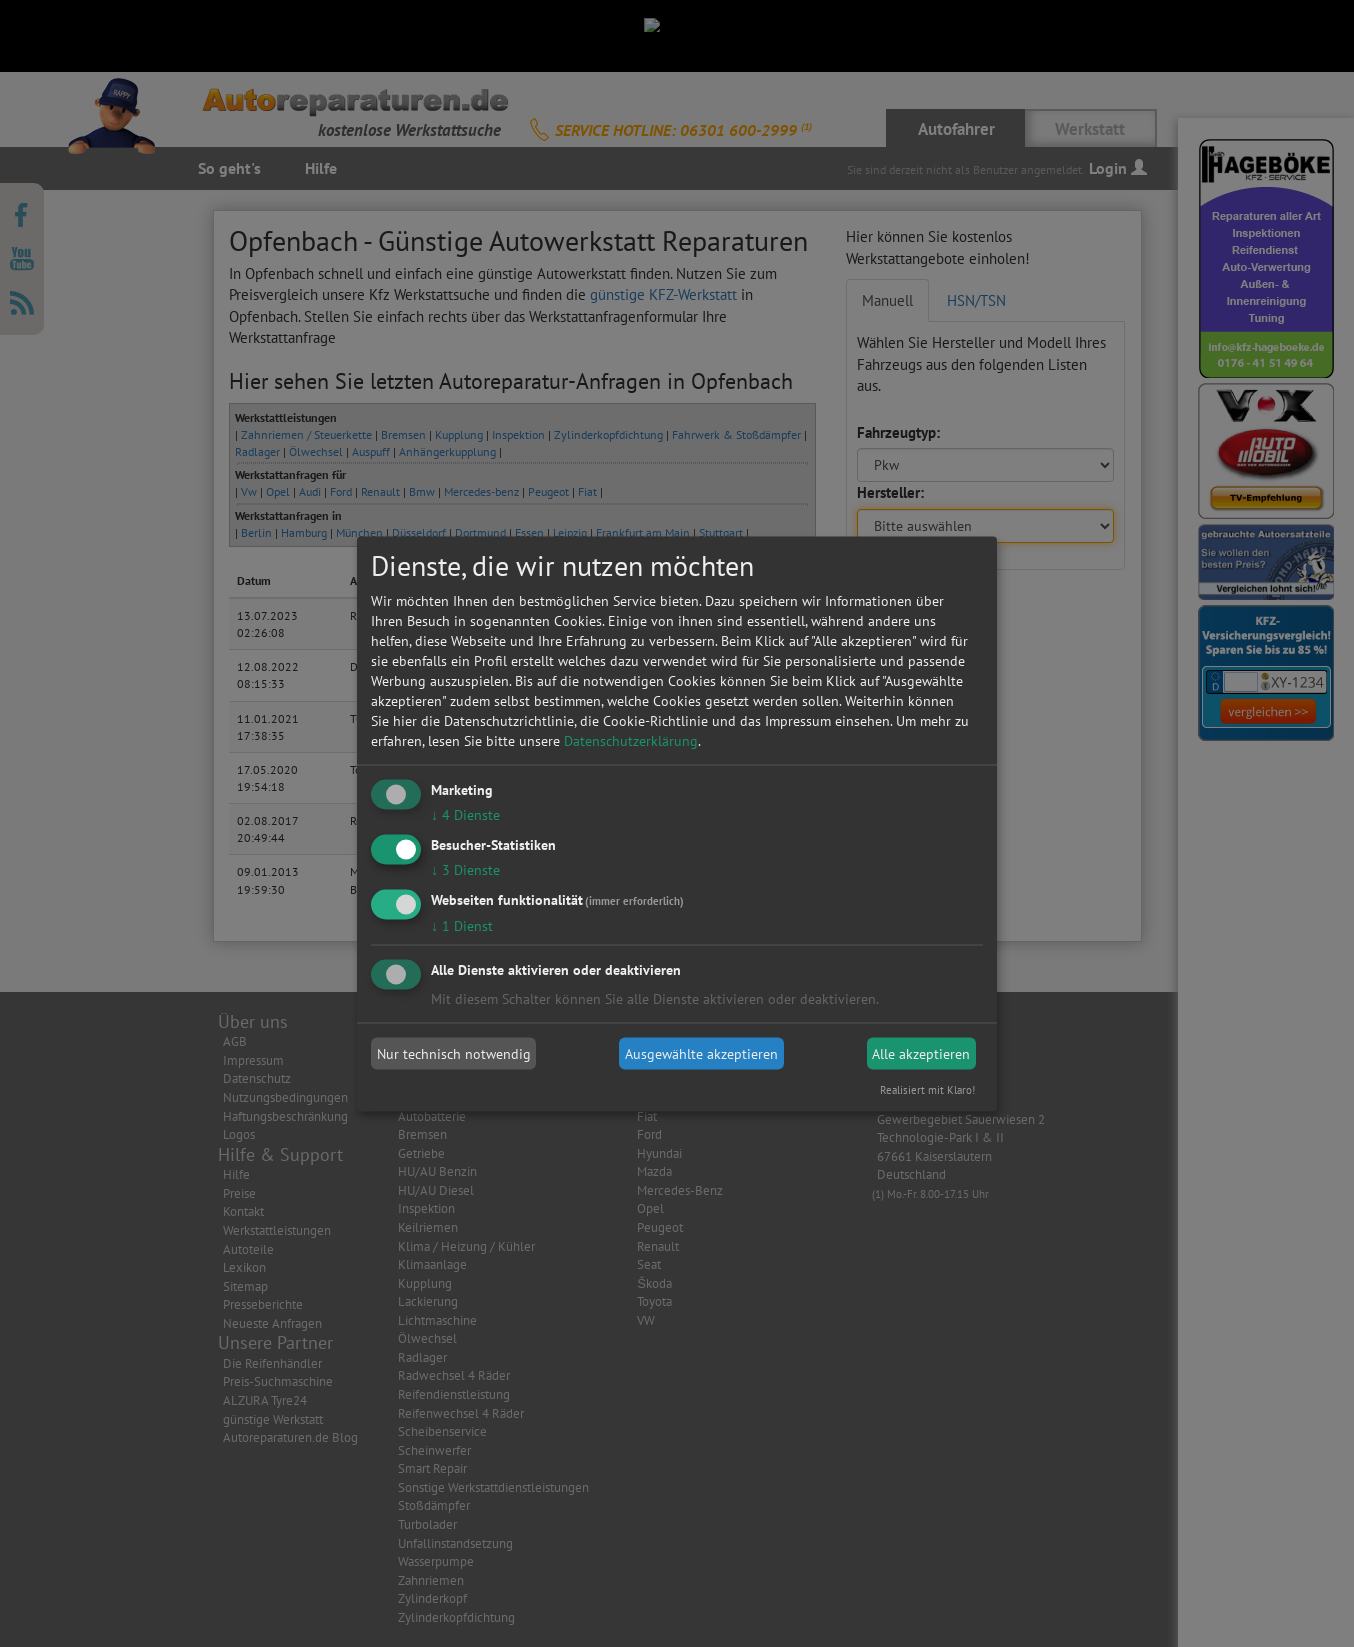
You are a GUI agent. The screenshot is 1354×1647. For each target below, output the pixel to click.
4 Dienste (465, 815)
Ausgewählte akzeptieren (701, 1054)
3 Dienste (465, 869)
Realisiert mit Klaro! (927, 1089)
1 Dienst (462, 925)
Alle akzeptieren (921, 1054)
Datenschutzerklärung (631, 741)
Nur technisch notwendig (454, 1054)
